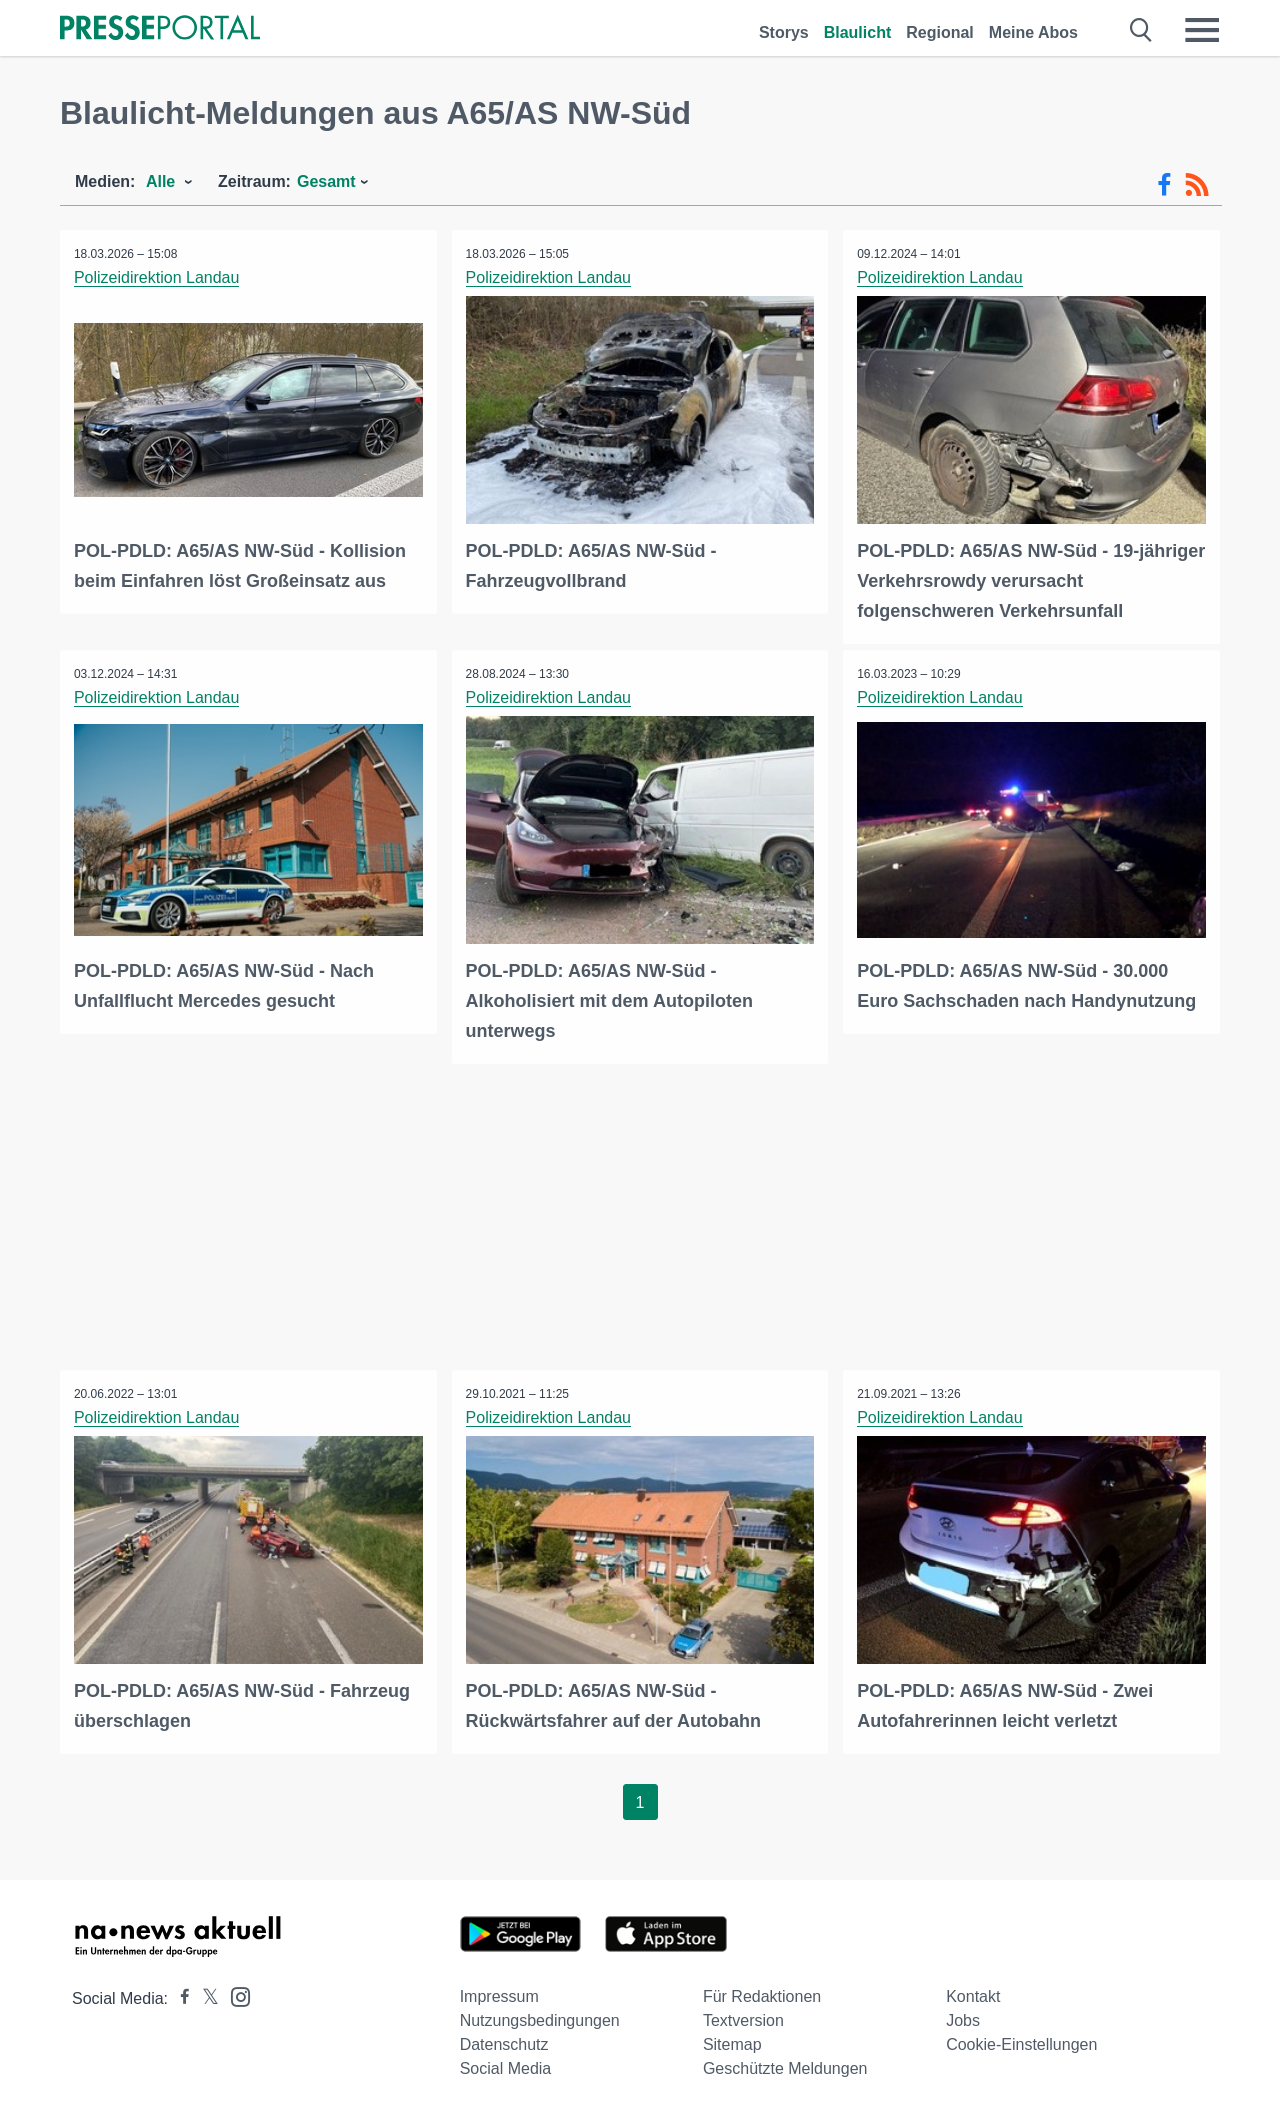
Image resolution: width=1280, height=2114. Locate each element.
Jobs (963, 2017)
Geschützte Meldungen (785, 2065)
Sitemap (732, 2041)
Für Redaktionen (762, 1993)
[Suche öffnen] (1141, 30)
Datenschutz (504, 2041)
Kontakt (973, 1993)
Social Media (506, 2065)
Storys (784, 32)
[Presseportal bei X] (204, 1995)
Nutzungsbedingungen (540, 2017)
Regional (940, 32)
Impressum (499, 1993)
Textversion (743, 2017)
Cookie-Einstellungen (1021, 2041)
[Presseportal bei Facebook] (179, 1995)
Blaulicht (858, 32)
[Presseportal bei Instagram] (234, 1992)
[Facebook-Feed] (1164, 185)
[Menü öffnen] (1202, 30)
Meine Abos (1033, 32)
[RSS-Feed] (1197, 185)
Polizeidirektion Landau (157, 277)
